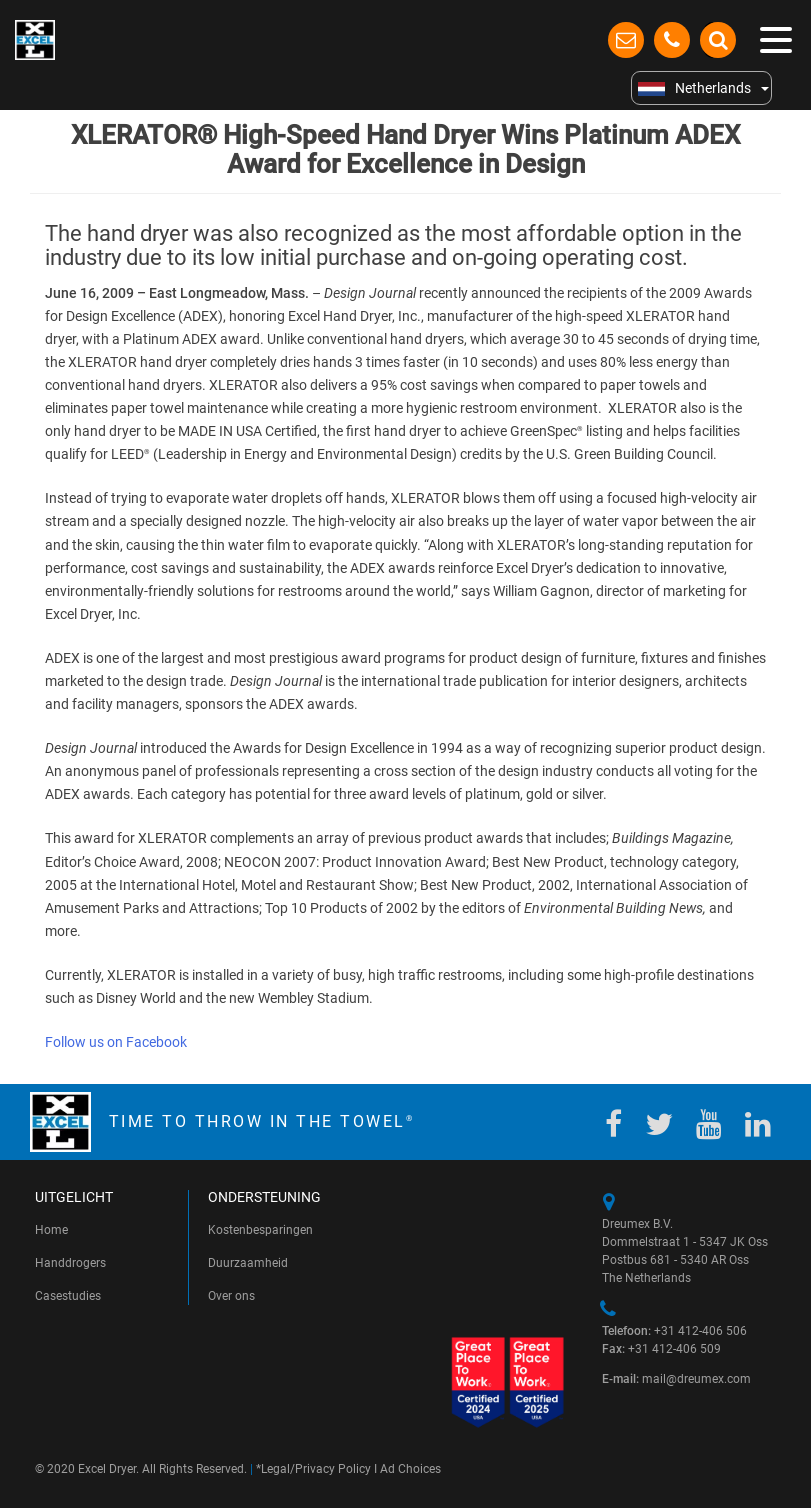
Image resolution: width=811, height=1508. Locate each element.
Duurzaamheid (248, 1263)
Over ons (231, 1296)
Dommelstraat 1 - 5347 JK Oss (685, 1242)
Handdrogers (70, 1263)
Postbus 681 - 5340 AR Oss (675, 1260)
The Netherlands (646, 1278)
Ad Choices (410, 1469)
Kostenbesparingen (260, 1230)
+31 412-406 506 (674, 1331)
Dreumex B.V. (637, 1224)
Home (51, 1230)
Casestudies (68, 1296)
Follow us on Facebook (116, 1042)
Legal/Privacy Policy (316, 1469)
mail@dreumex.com (676, 1379)
